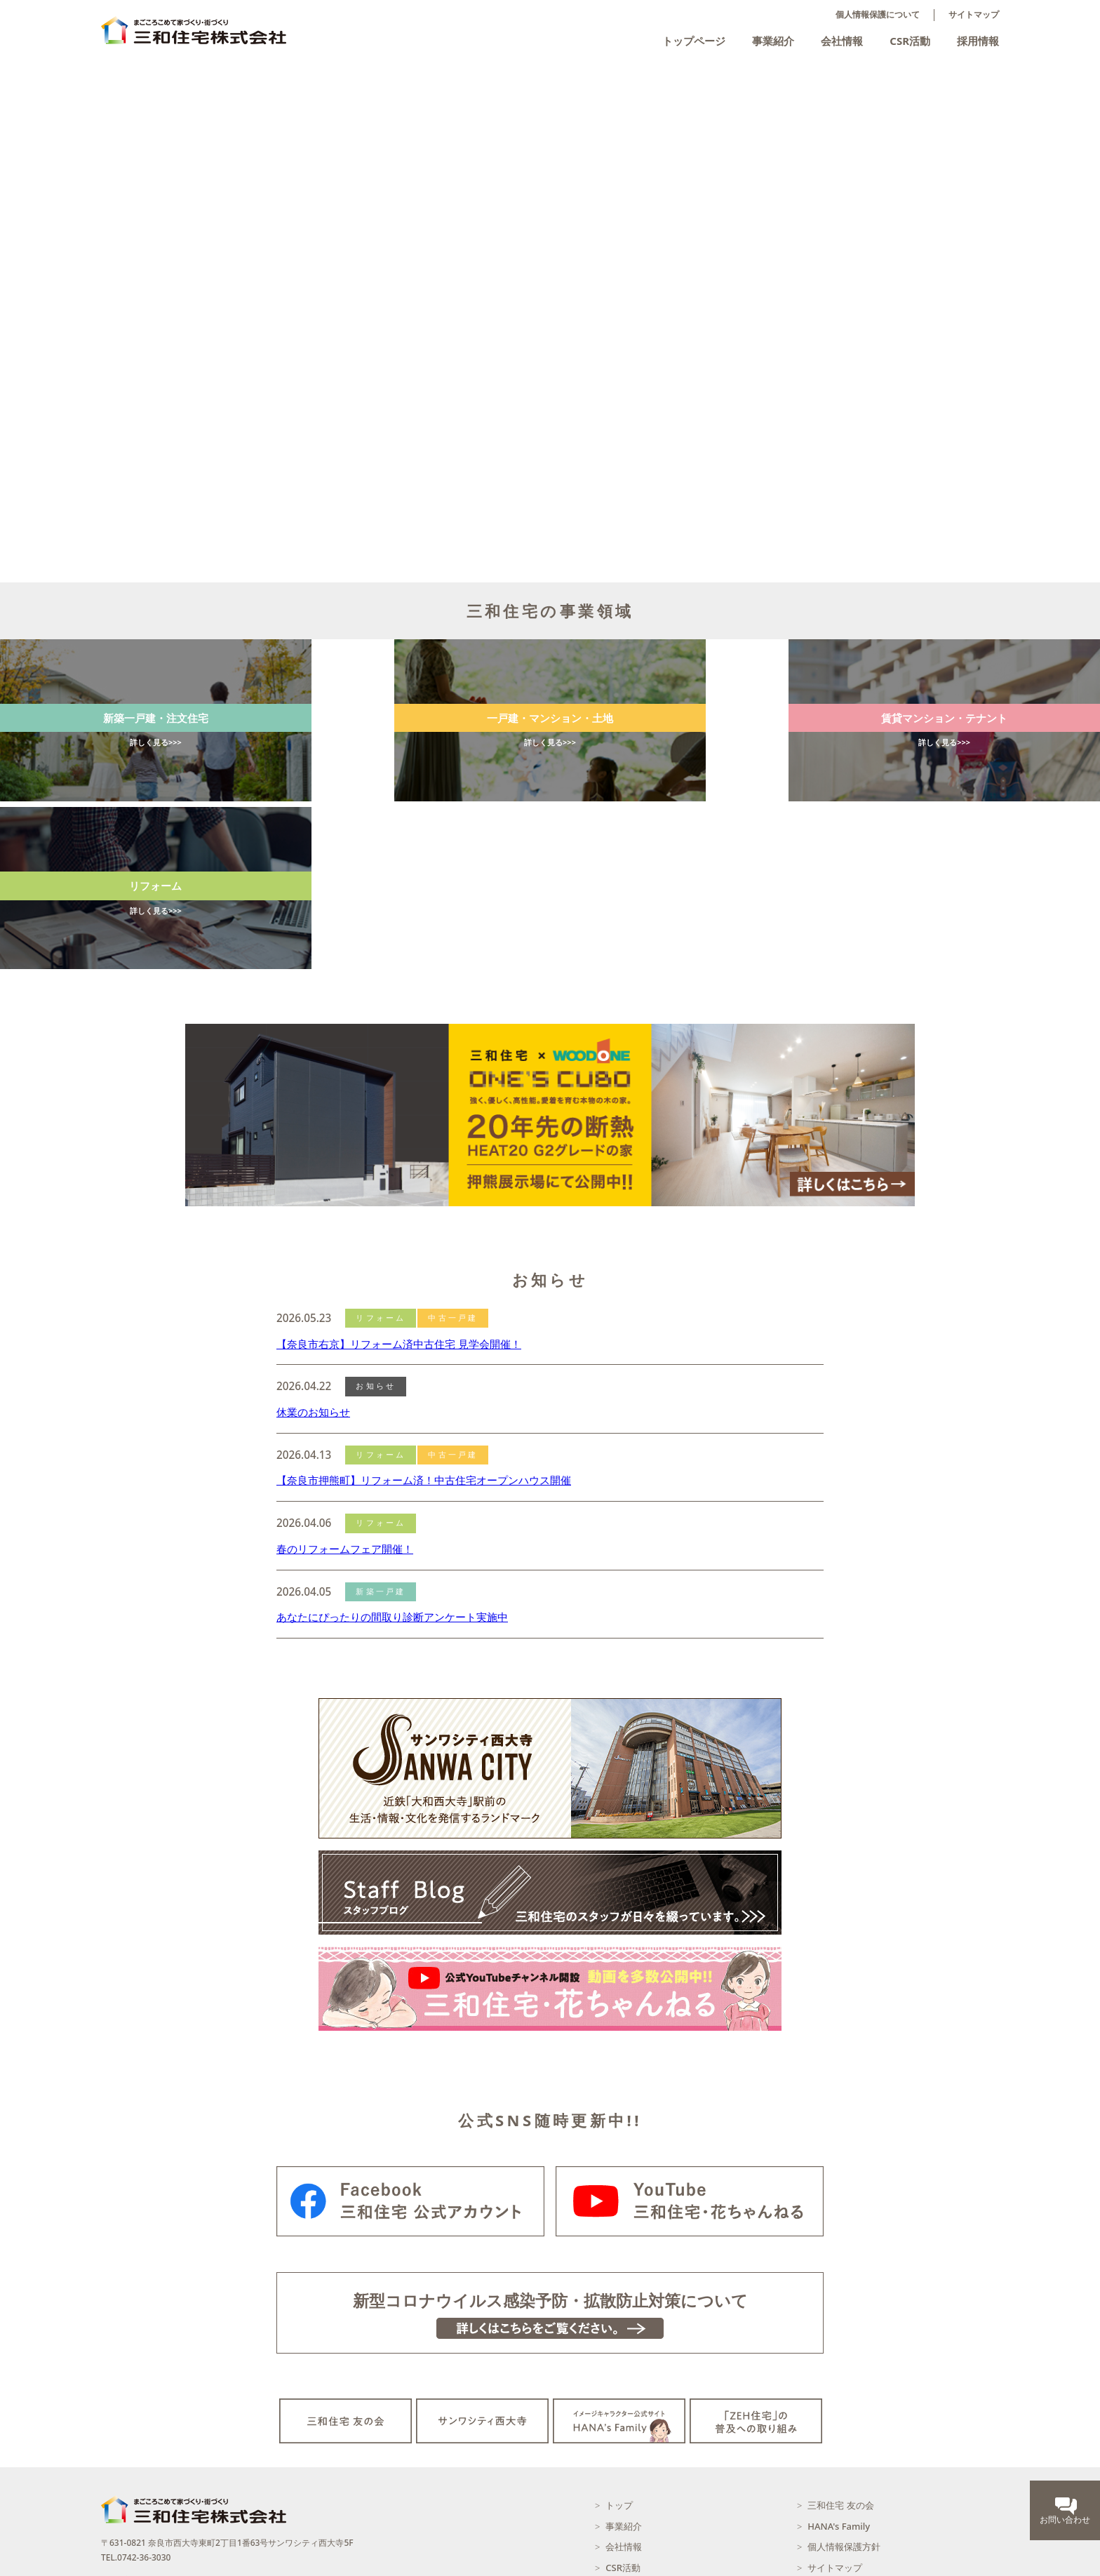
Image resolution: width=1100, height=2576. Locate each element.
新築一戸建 (380, 1431)
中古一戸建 (453, 1158)
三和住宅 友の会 (840, 2345)
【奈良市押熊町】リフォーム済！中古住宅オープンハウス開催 (423, 1320)
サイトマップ (973, 14)
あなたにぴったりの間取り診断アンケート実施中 (392, 1457)
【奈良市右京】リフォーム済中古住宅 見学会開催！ (398, 1183)
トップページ (693, 41)
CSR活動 (910, 41)
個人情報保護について (878, 14)
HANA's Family (838, 2366)
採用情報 (978, 41)
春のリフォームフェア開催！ (344, 1389)
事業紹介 (773, 41)
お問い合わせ (834, 2428)
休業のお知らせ (313, 1252)
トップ (619, 2345)
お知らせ (376, 1226)
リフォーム (380, 1158)
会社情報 (842, 41)
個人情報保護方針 (843, 2386)
